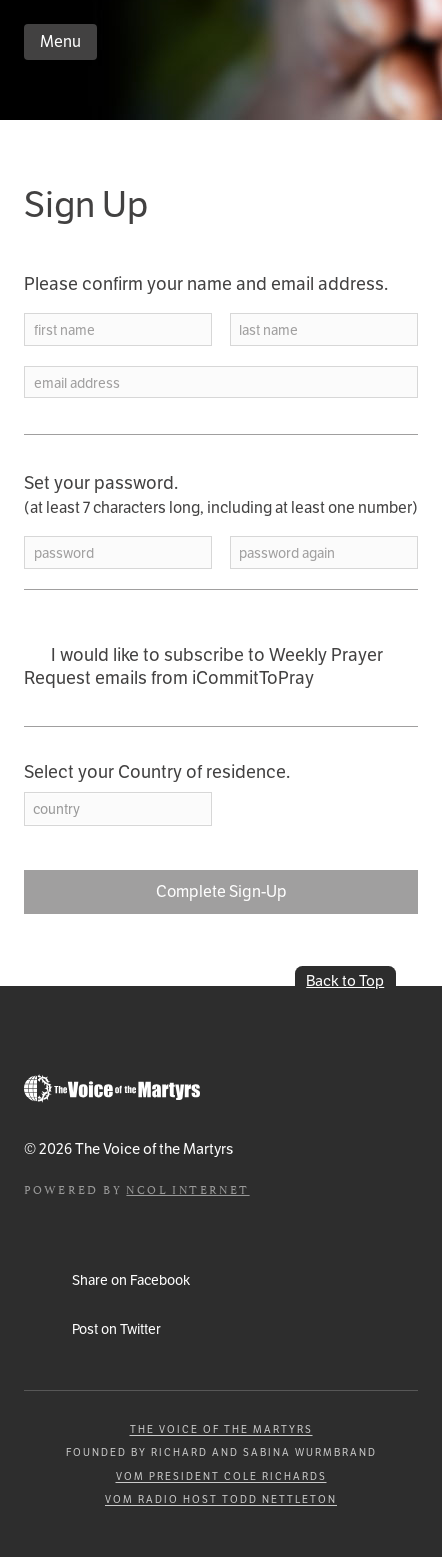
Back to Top (345, 980)
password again (287, 553)
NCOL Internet (187, 1188)
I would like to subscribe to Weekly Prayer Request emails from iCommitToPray (203, 666)
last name (268, 330)
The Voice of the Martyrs (221, 1429)
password (64, 553)
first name (64, 330)
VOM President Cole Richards (221, 1476)
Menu (60, 41)
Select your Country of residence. (157, 772)
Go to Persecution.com (112, 1089)
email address (77, 383)
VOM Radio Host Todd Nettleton (221, 1499)
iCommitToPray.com (144, 94)
